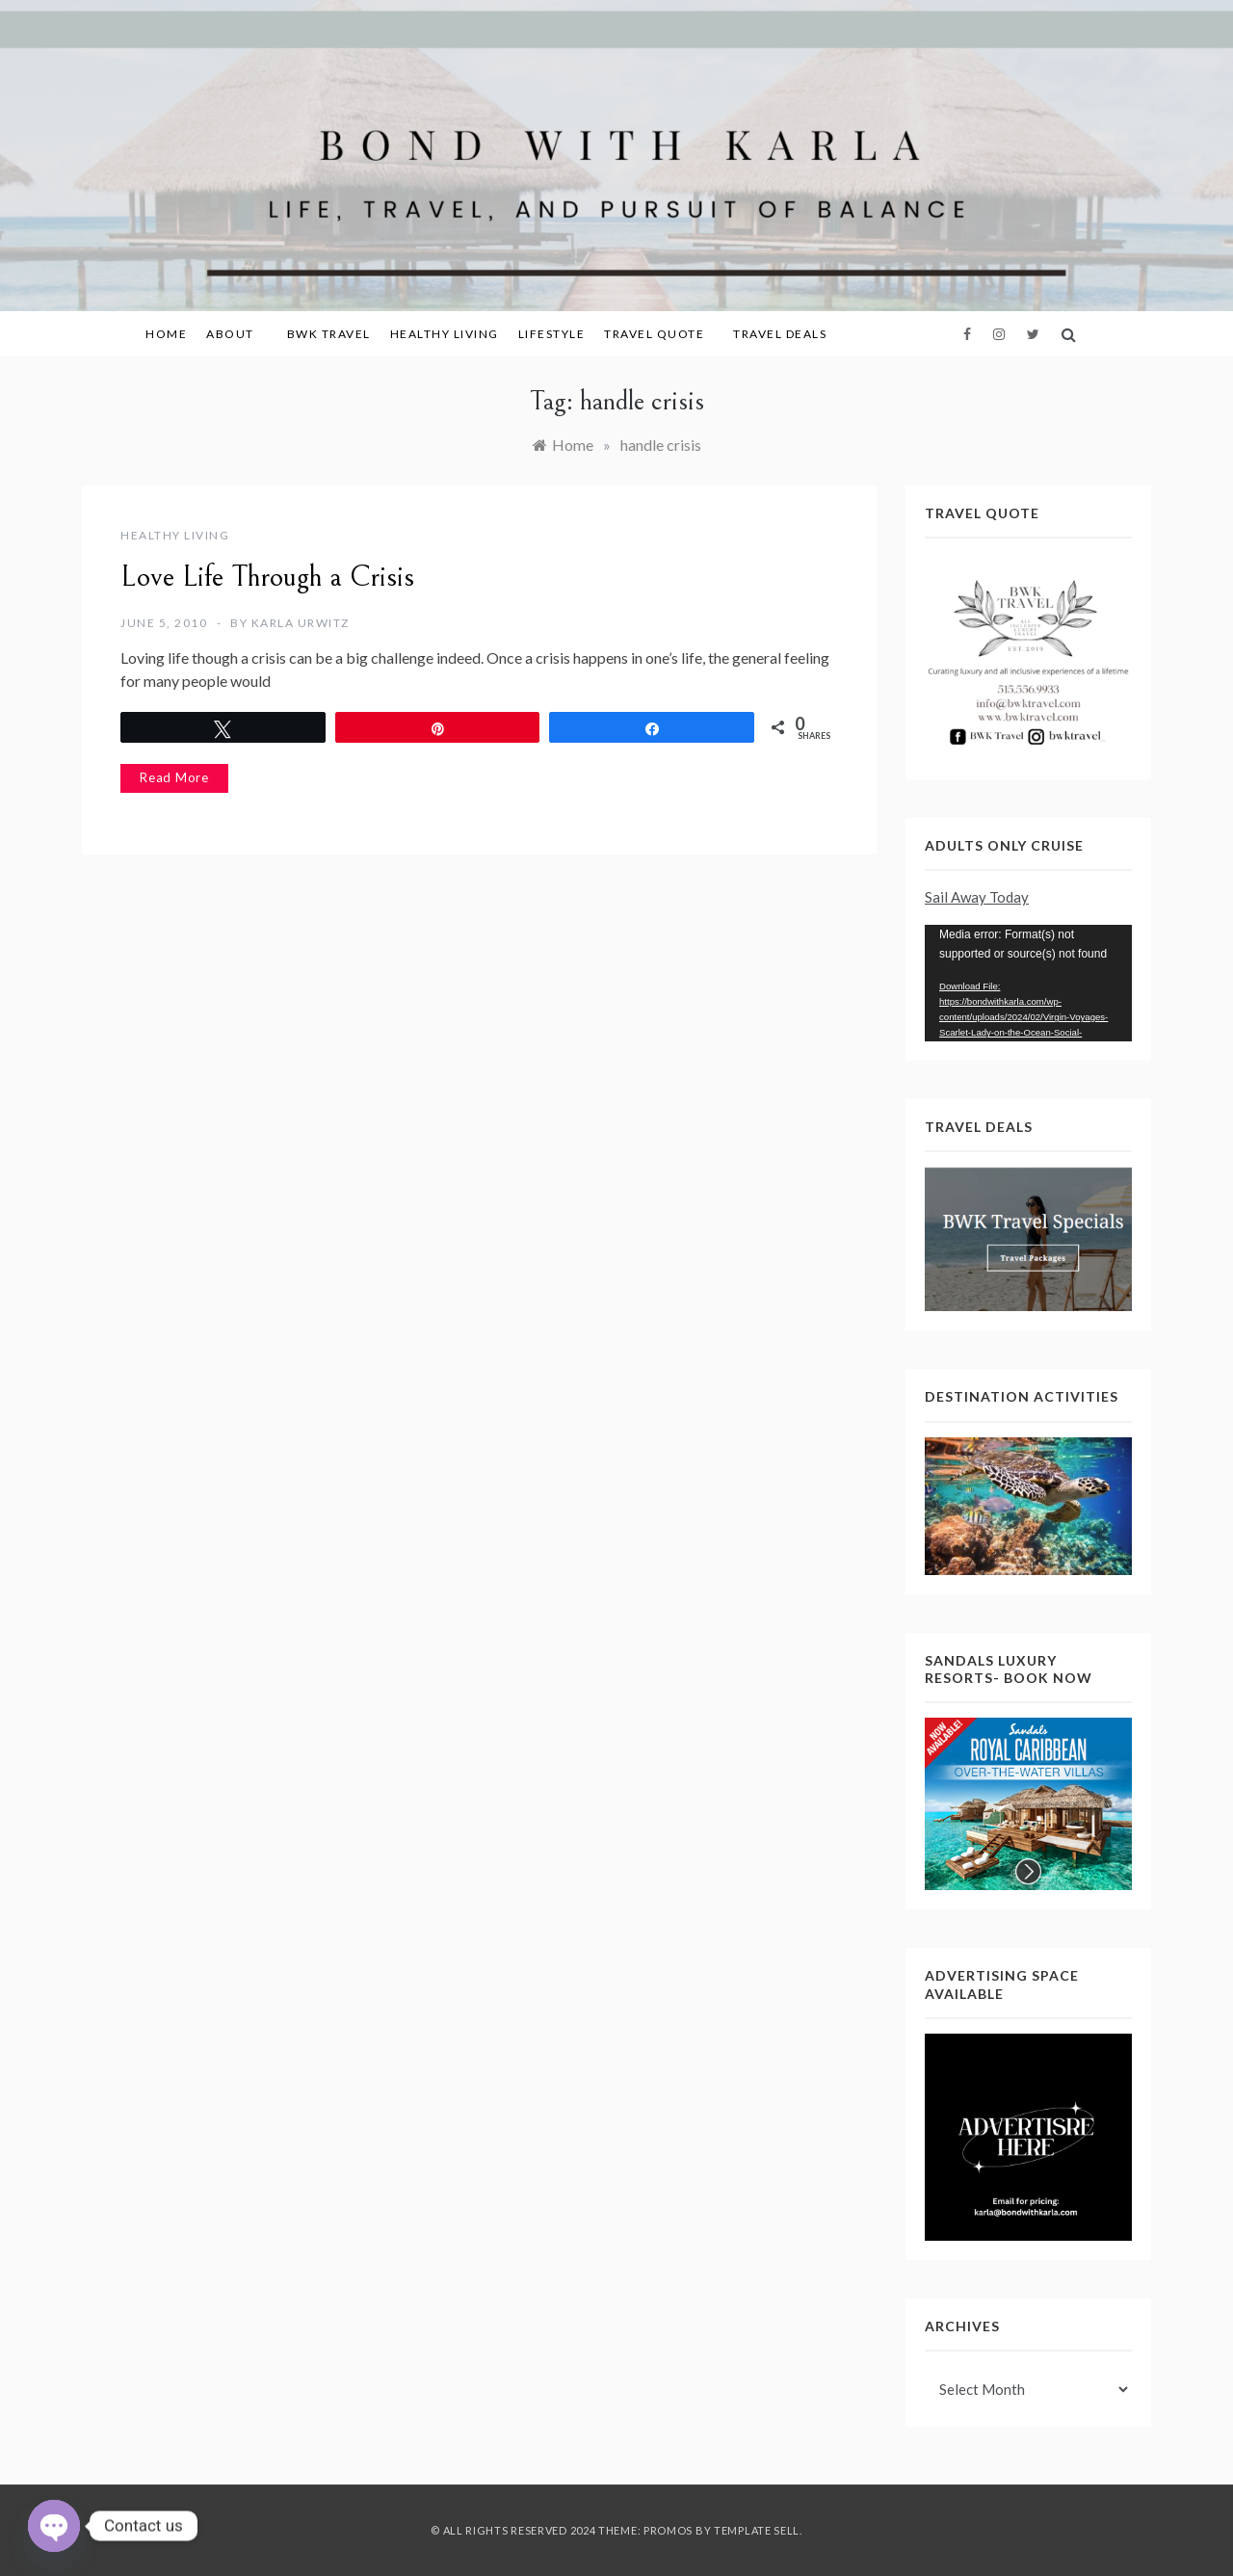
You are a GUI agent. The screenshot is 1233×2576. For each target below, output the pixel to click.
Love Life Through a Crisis (267, 577)
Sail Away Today (977, 897)
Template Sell (757, 2530)
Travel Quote (654, 334)
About (237, 334)
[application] (1028, 983)
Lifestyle (552, 334)
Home (166, 334)
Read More (174, 777)
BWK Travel (329, 334)
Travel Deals (779, 334)
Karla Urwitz (300, 623)
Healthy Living (444, 334)
